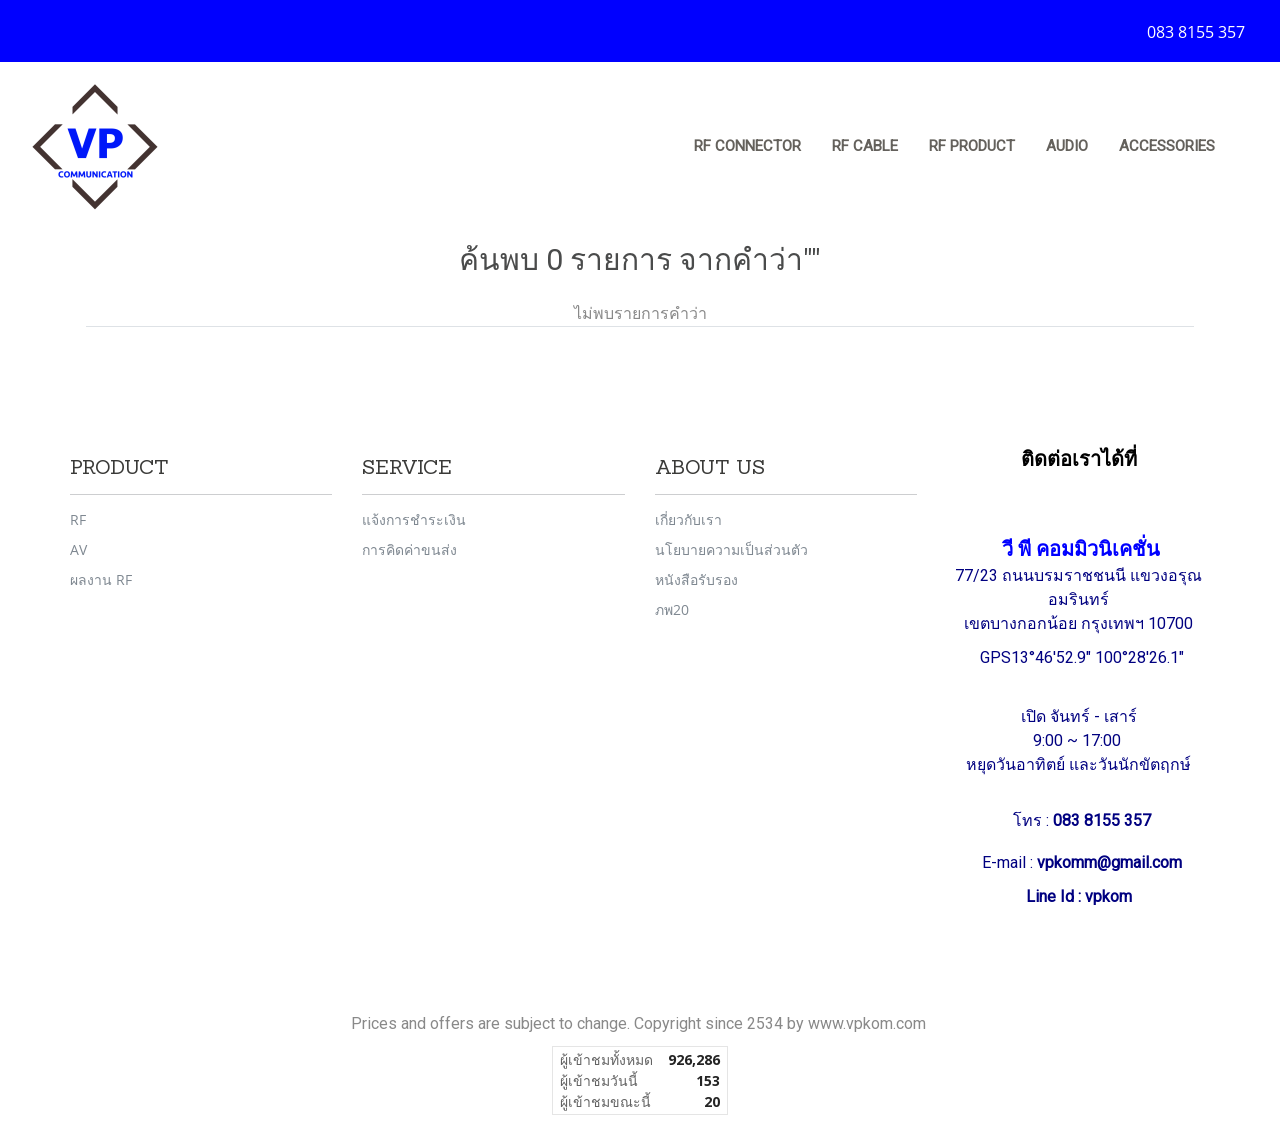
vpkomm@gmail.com (1109, 862)
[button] (1249, 147)
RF (78, 519)
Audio (1067, 146)
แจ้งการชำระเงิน (414, 519)
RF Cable (865, 146)
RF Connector (747, 146)
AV (78, 549)
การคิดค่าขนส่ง (409, 549)
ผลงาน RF (101, 579)
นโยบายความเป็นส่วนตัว (731, 549)
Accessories (1167, 146)
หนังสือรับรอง (696, 579)
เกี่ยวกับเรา (688, 519)
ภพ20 (672, 609)
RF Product (972, 146)
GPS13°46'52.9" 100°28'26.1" (1084, 657)
